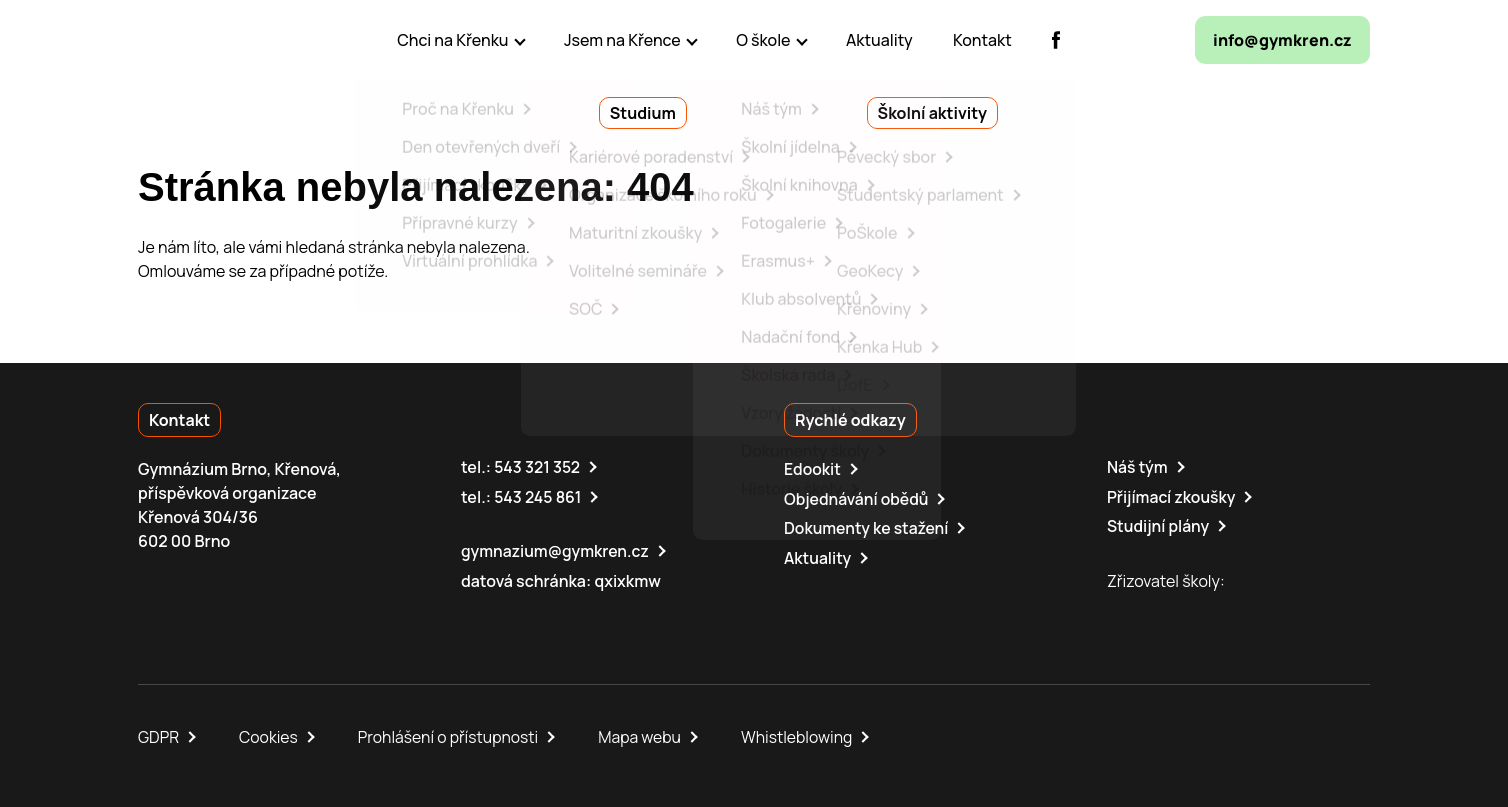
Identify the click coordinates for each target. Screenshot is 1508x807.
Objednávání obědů (857, 498)
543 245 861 (538, 496)
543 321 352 (537, 467)
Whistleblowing (803, 735)
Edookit (813, 469)
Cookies (270, 735)
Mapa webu (645, 735)
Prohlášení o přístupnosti (452, 735)
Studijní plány (1159, 525)
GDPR (159, 735)
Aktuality (818, 556)
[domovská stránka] (224, 40)
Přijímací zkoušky (1172, 496)
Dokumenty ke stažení (867, 527)
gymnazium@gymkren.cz (556, 550)
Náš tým (1138, 467)
